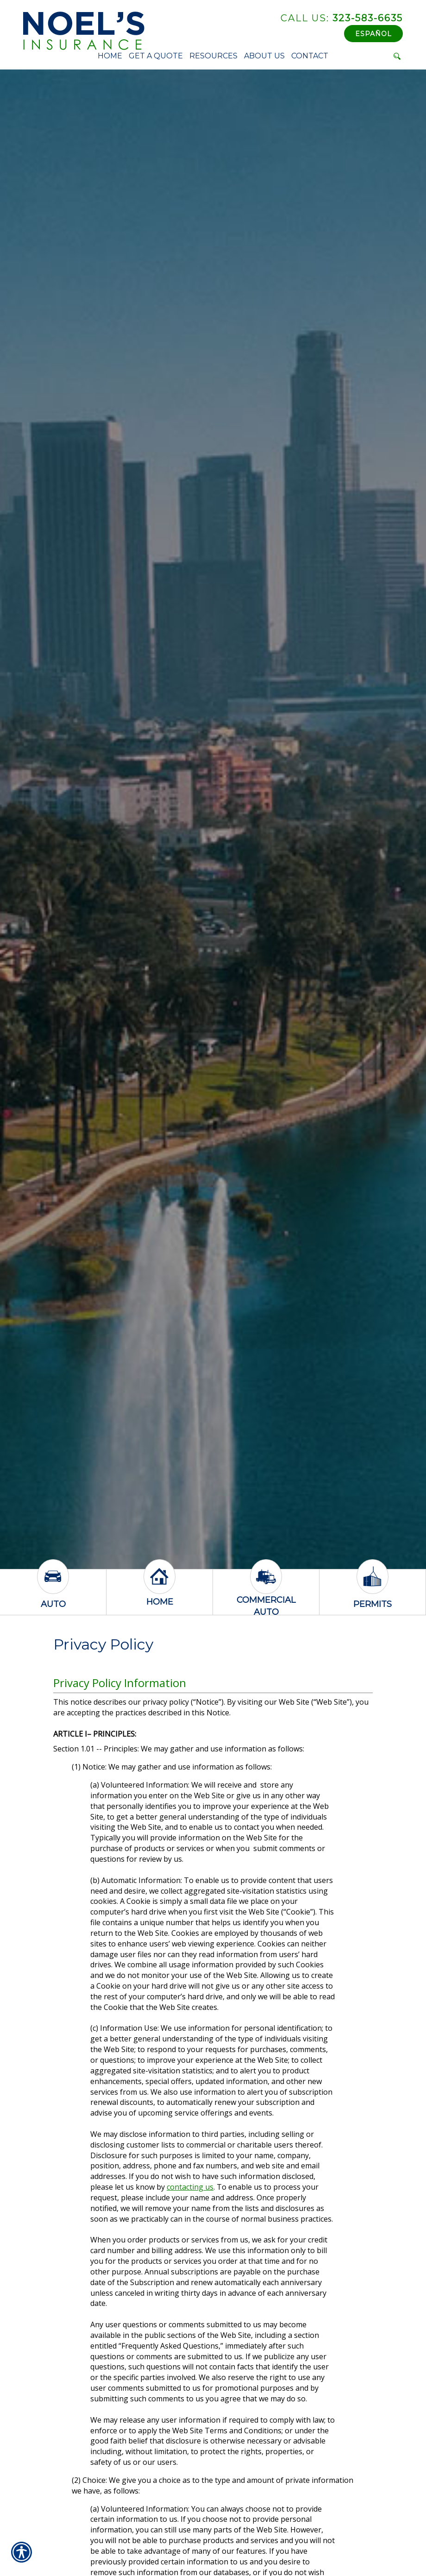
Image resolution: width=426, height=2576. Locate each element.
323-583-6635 (342, 18)
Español (373, 34)
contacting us (190, 2187)
